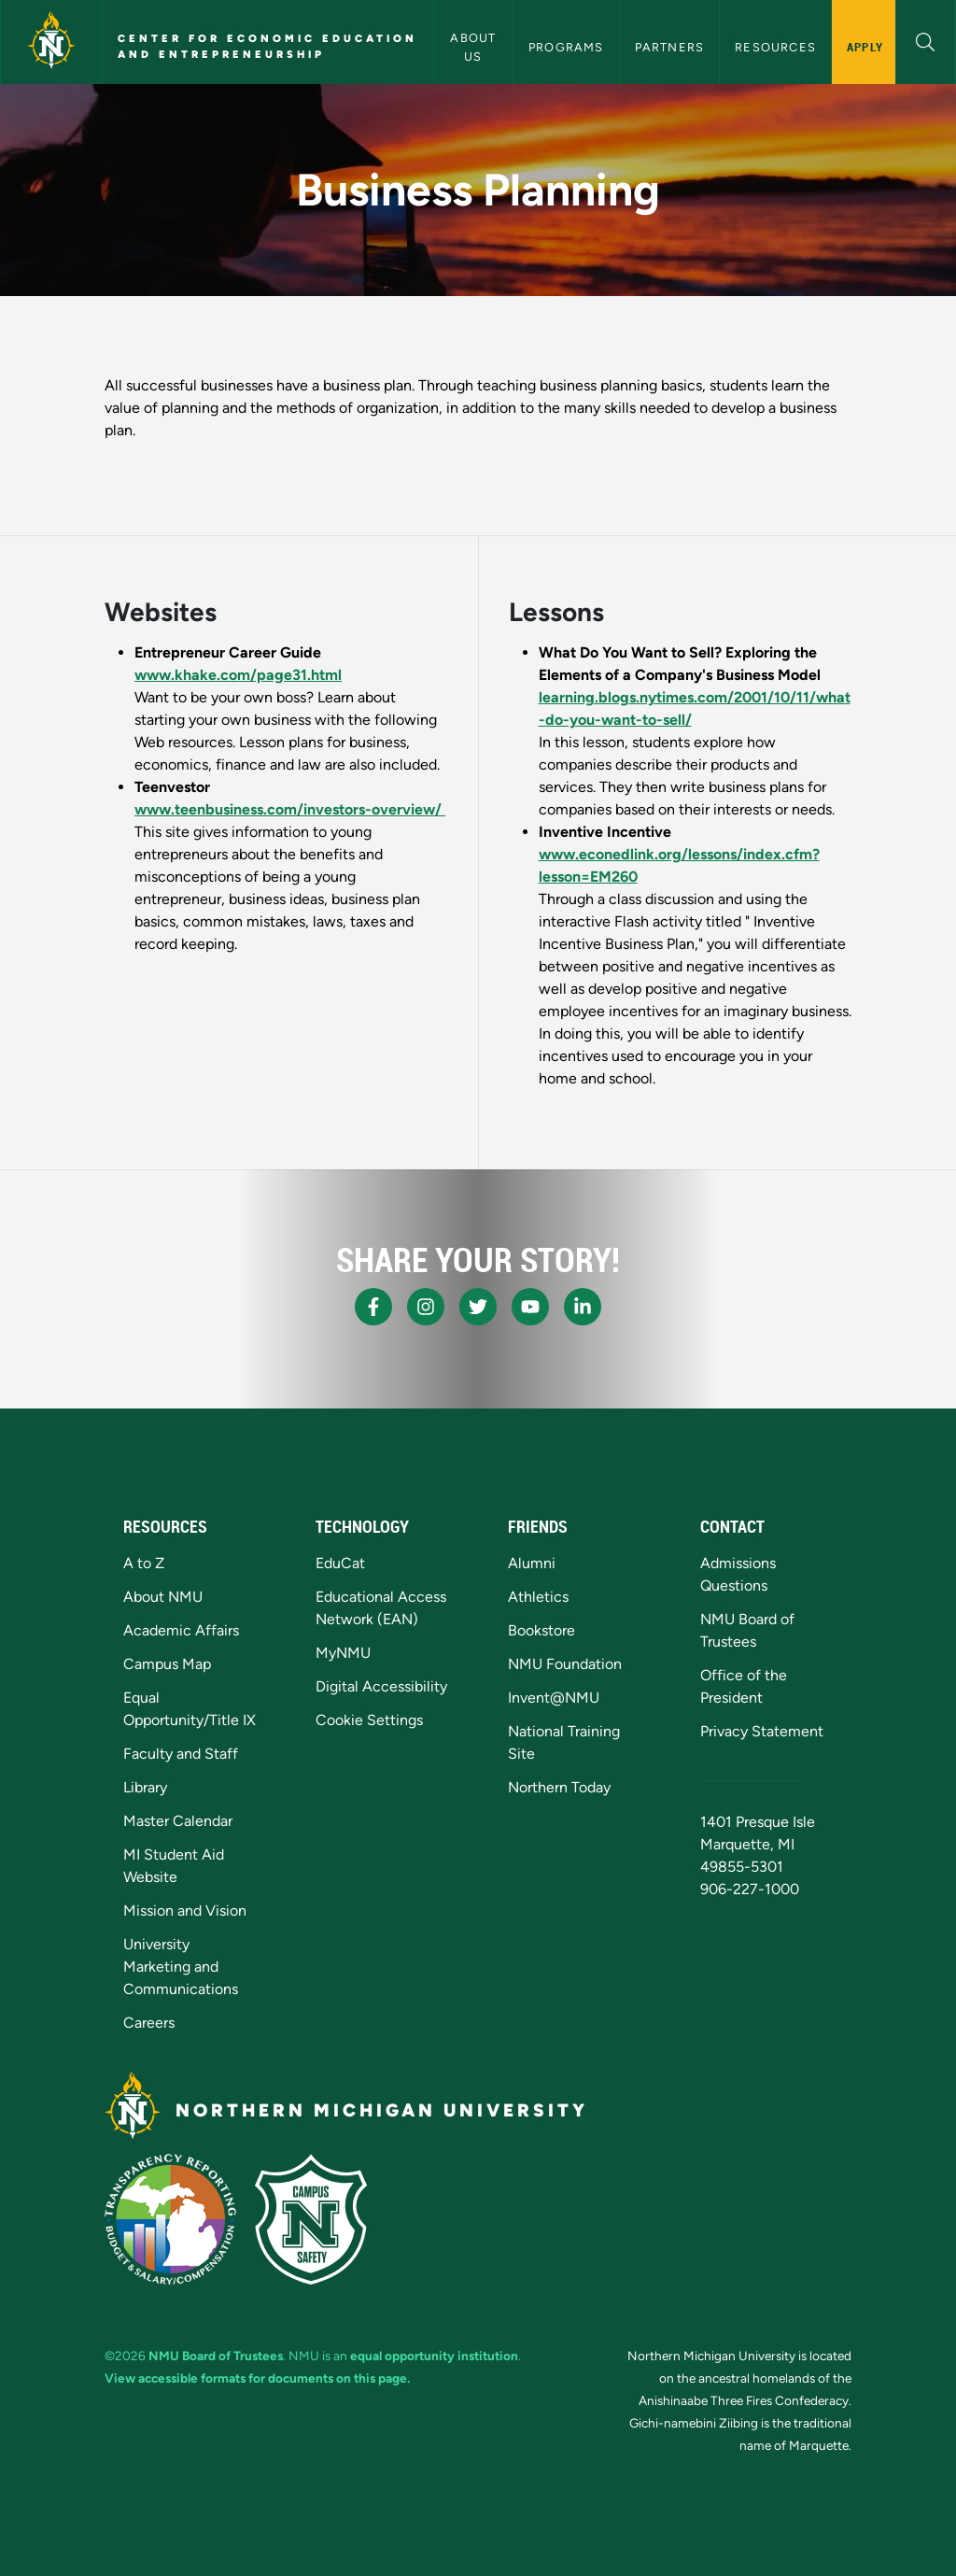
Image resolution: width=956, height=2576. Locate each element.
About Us (474, 47)
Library (145, 1787)
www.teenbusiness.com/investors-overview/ (289, 809)
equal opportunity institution (434, 2355)
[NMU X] (478, 1306)
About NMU (163, 1597)
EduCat (340, 1563)
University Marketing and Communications (180, 1966)
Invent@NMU (553, 1697)
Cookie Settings (369, 1720)
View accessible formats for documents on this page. (257, 2378)
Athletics (538, 1597)
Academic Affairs (181, 1630)
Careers (149, 2022)
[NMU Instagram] (425, 1306)
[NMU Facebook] (373, 1306)
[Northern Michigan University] (51, 42)
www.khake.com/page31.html (238, 675)
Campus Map (167, 1664)
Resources (775, 47)
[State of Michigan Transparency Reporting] (170, 2219)
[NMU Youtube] (530, 1306)
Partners (670, 47)
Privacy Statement (761, 1731)
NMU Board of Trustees (215, 2355)
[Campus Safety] (311, 2219)
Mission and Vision (184, 1910)
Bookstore (541, 1630)
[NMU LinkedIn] (582, 1306)
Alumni (531, 1563)
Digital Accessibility (381, 1686)
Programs (566, 47)
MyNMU (343, 1653)
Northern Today (559, 1787)
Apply (865, 46)
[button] (925, 39)
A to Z (143, 1563)
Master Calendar (177, 1821)
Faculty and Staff (180, 1753)
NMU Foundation (565, 1664)
